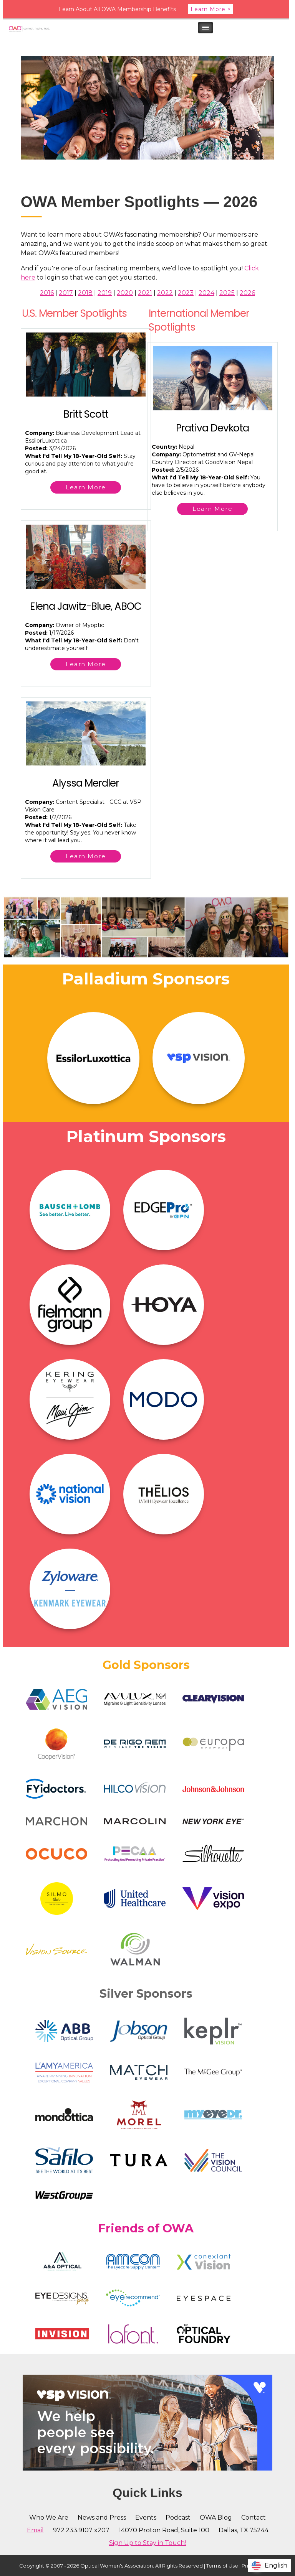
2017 (66, 292)
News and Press (102, 2517)
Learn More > (211, 9)
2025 (227, 292)
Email (35, 2530)
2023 (186, 292)
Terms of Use (222, 2566)
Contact (253, 2517)
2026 (247, 292)
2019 (105, 292)
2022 (165, 292)
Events (145, 2517)
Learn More (86, 487)
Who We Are (48, 2517)
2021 (145, 292)
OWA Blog (216, 2517)
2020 (125, 292)
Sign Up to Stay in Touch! (147, 2542)
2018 (85, 292)
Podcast (178, 2517)
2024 (206, 292)
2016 (47, 292)
